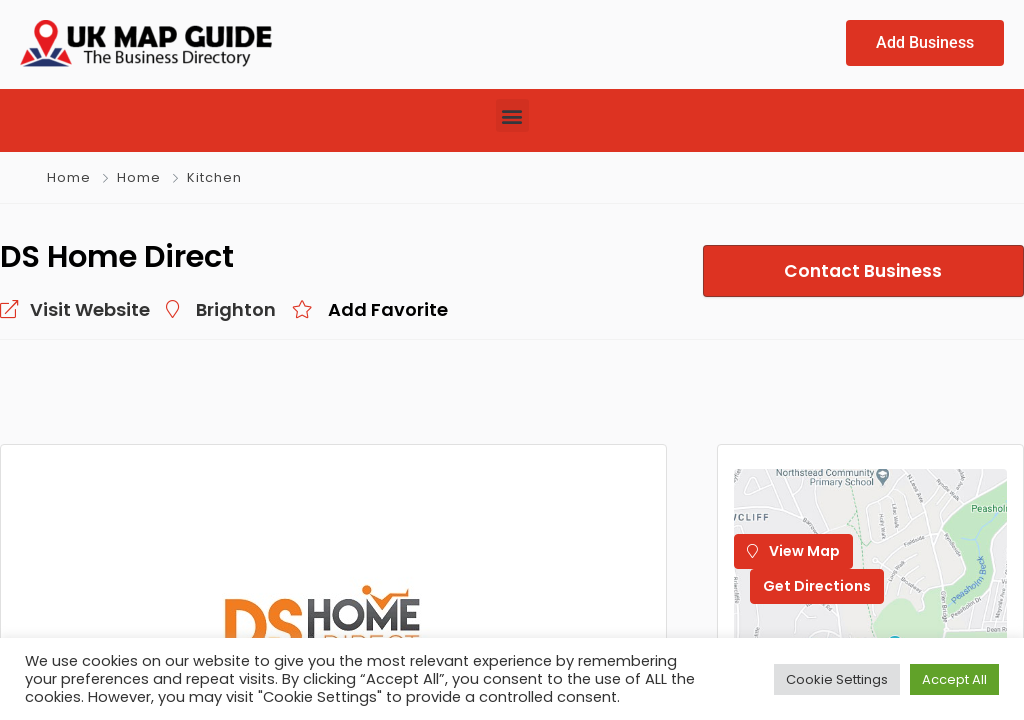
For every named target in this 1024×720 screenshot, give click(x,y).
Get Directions (817, 586)
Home (69, 177)
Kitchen (214, 177)
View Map (793, 551)
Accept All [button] (954, 679)
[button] (512, 115)
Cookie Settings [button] (837, 679)
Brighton (236, 309)
